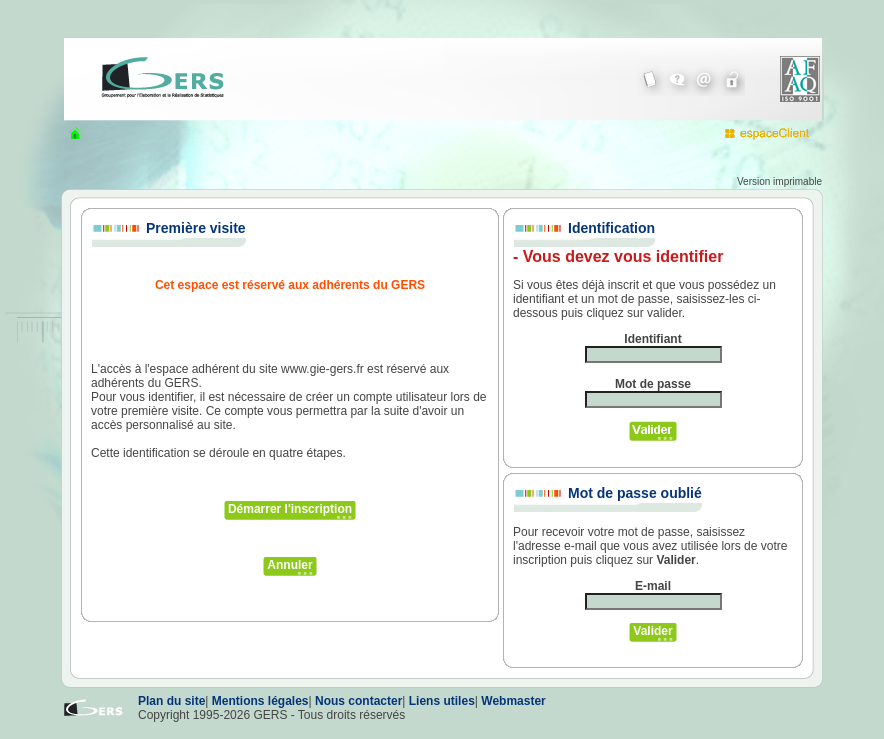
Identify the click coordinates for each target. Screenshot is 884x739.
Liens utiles (442, 701)
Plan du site (171, 701)
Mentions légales (260, 701)
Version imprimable (779, 181)
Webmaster (513, 701)
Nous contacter (358, 701)
